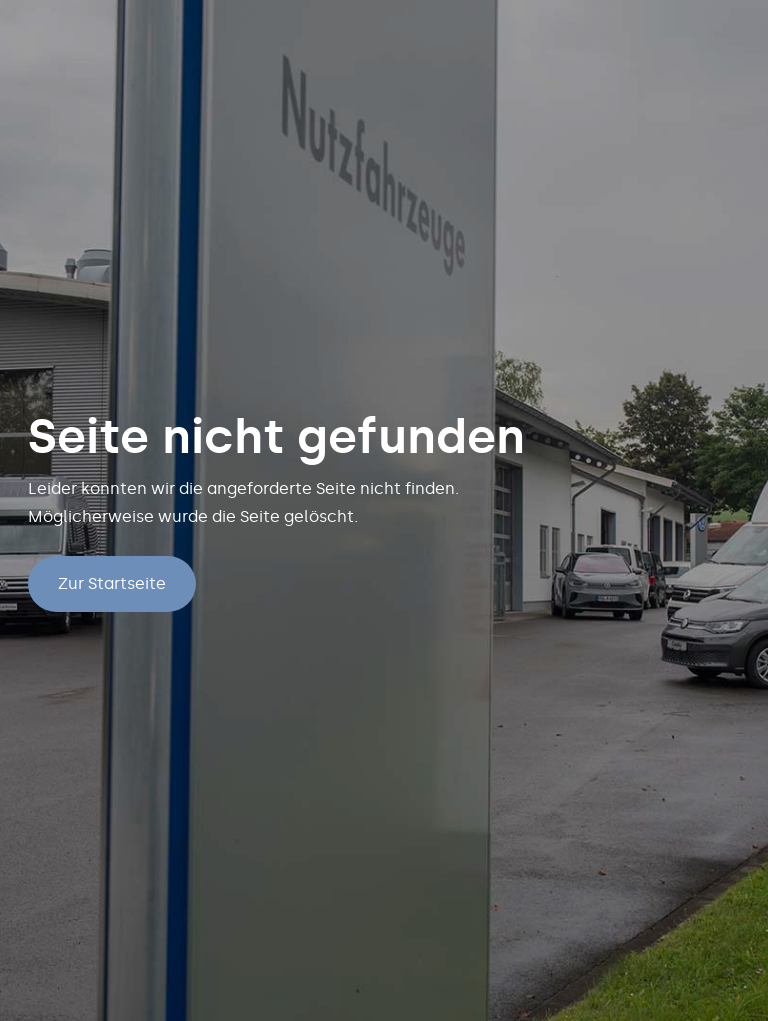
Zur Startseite (112, 583)
